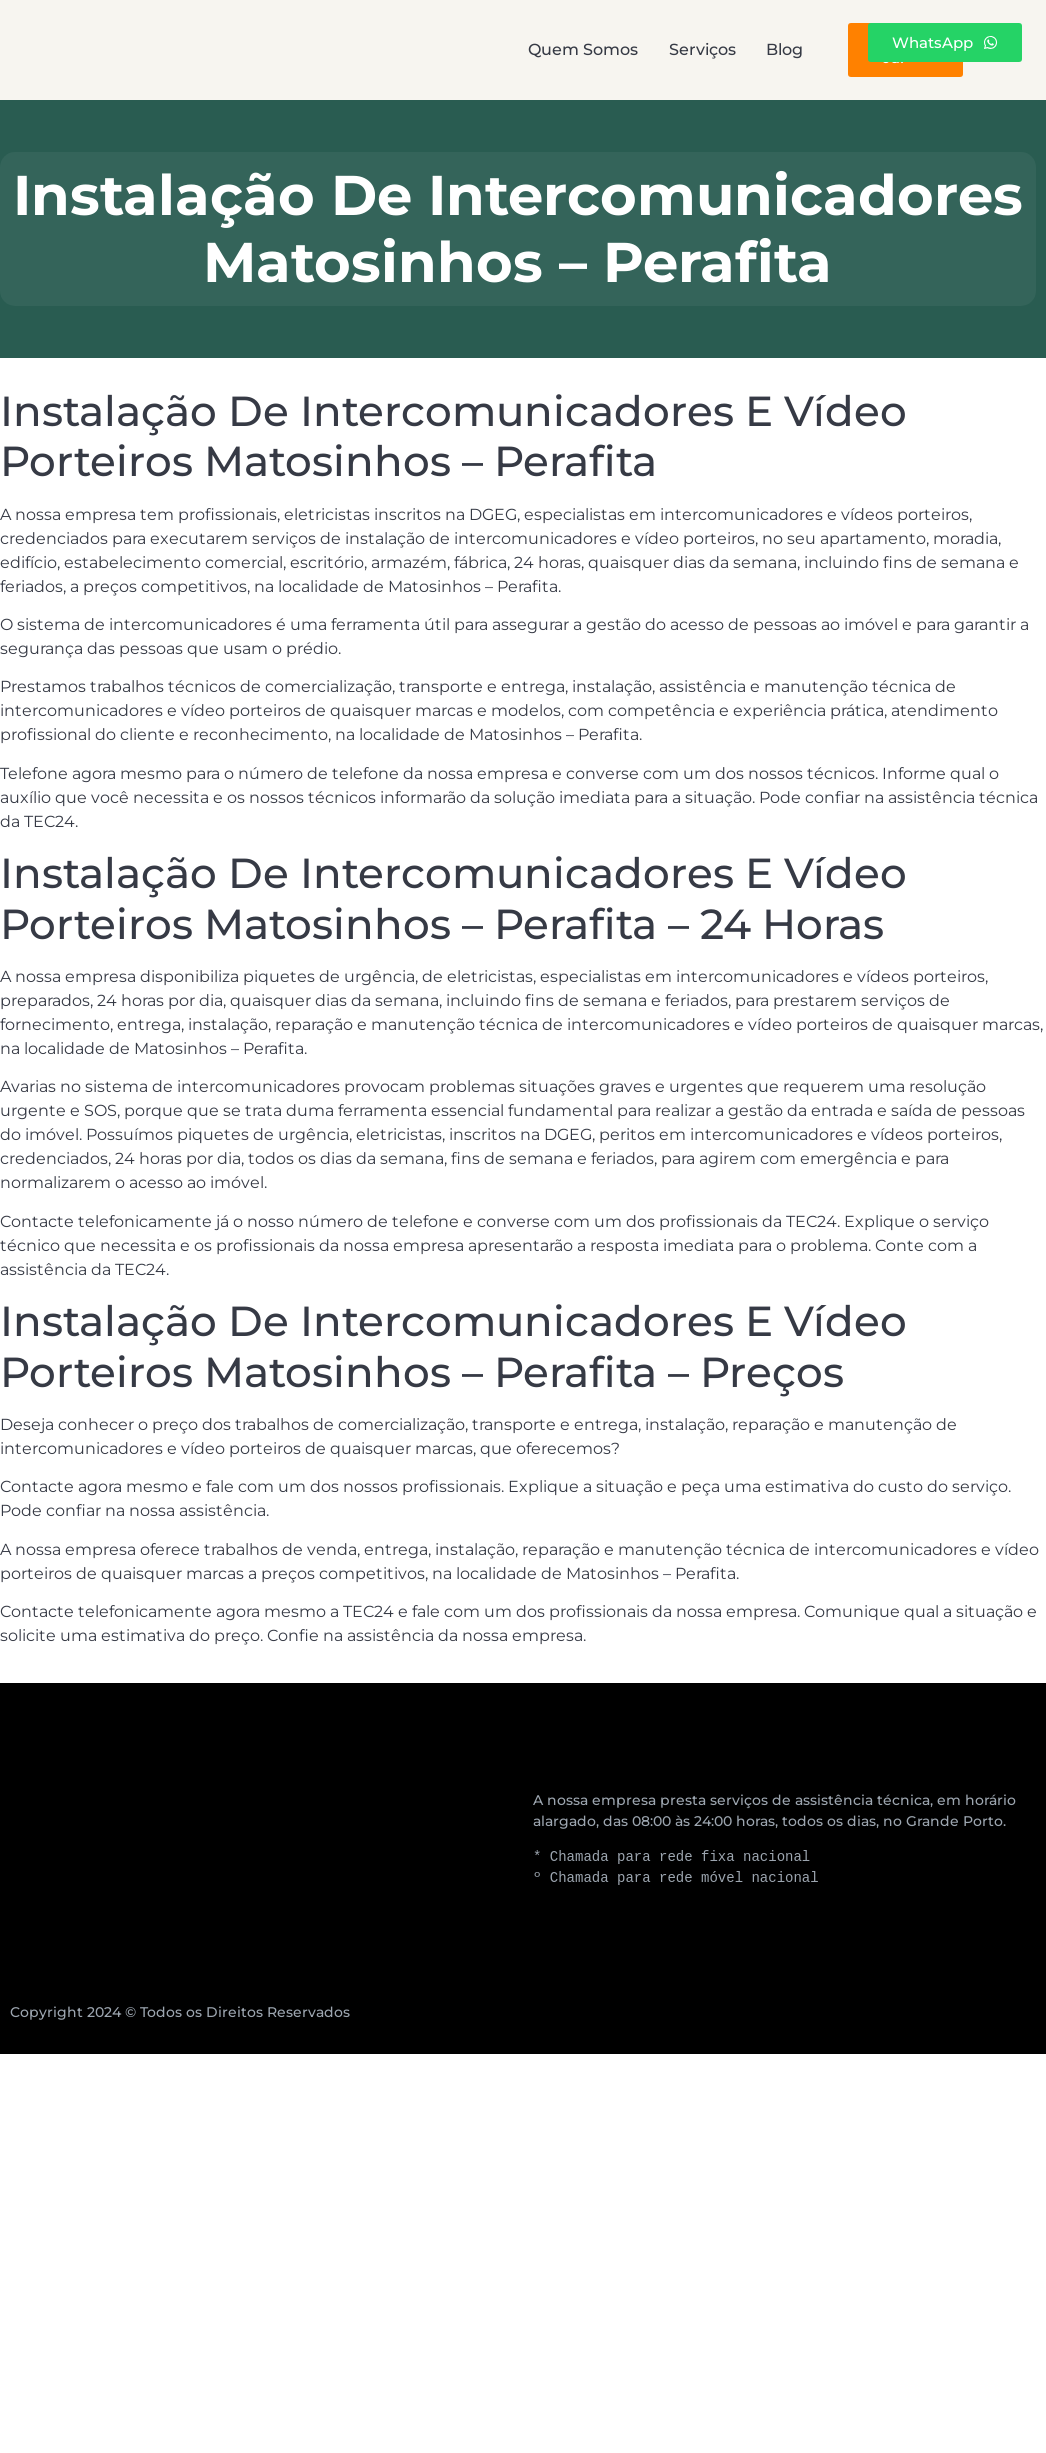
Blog (662, 49)
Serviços (532, 49)
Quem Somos (366, 49)
